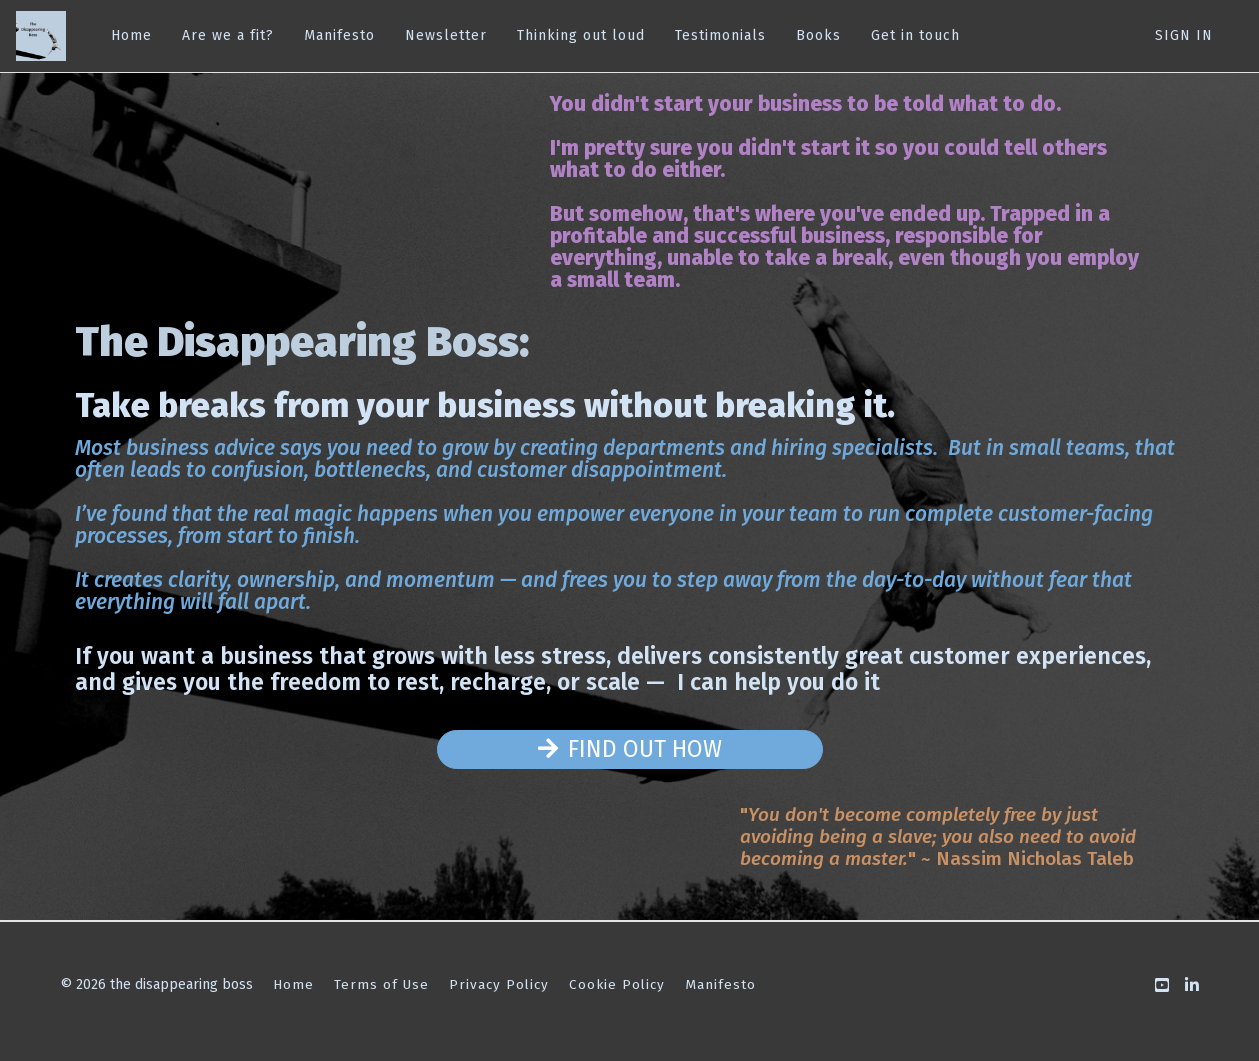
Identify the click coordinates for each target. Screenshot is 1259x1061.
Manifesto (339, 35)
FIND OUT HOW (630, 749)
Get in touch (915, 35)
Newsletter (446, 35)
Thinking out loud (581, 35)
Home (131, 35)
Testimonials (720, 35)
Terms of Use (381, 984)
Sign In (1184, 35)
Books (818, 35)
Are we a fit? (228, 35)
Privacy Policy (499, 984)
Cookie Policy (617, 984)
